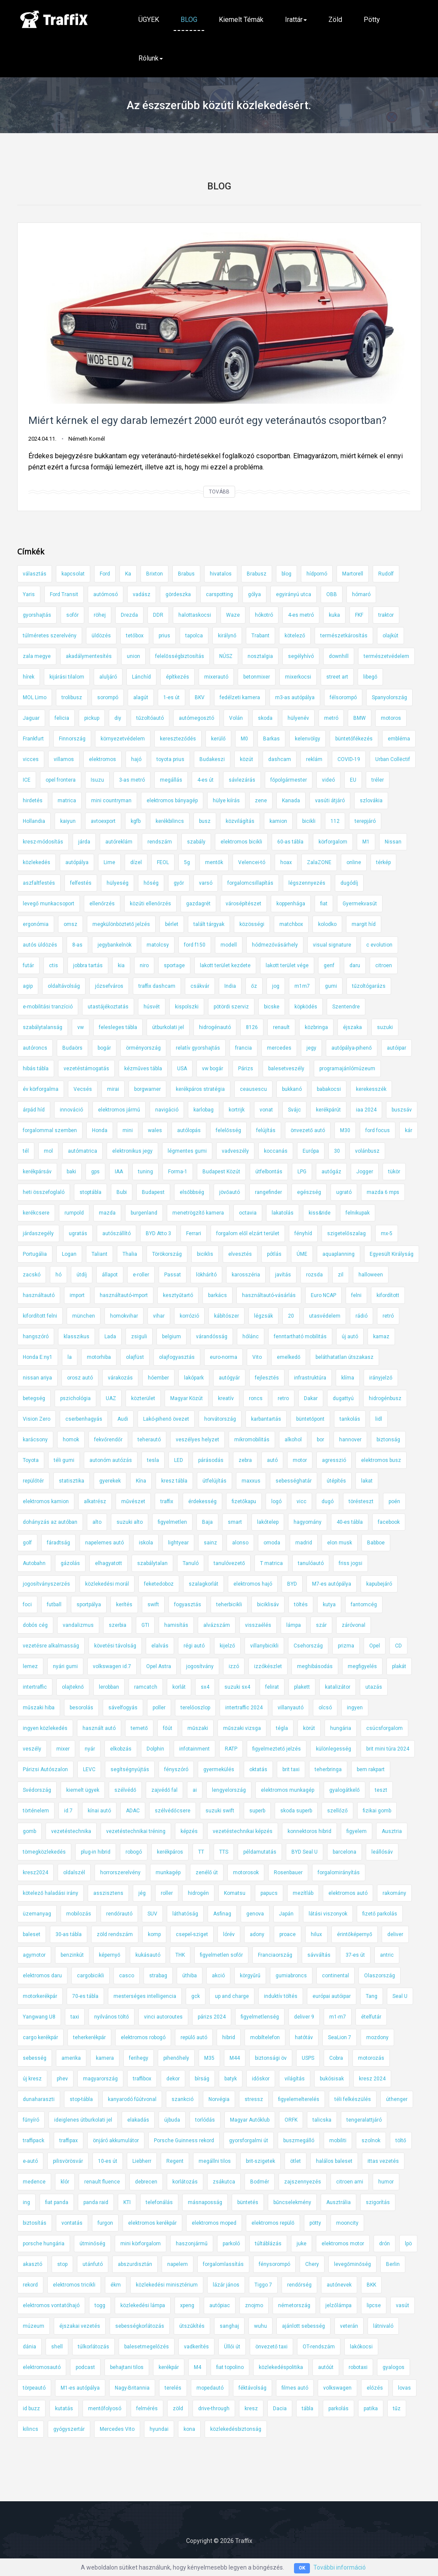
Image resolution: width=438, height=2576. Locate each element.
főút (167, 1728)
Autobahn (34, 1563)
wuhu (260, 2326)
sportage (174, 965)
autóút (326, 2367)
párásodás (211, 1460)
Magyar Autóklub (250, 2120)
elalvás (159, 1646)
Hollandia (34, 821)
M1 (366, 842)
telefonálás (159, 2202)
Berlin (393, 2264)
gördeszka (178, 594)
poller (159, 1708)
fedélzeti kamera (240, 697)
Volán (236, 718)
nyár (90, 1749)
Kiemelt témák (241, 19)
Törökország (167, 1254)
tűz (397, 2408)
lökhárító (206, 1275)
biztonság (388, 1440)
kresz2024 (35, 1873)
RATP (231, 1749)
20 (291, 1316)
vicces (31, 759)
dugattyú (343, 1398)
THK (180, 1955)
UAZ (111, 1398)
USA (182, 1069)
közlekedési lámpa (142, 2305)
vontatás (72, 2223)
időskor (261, 2079)
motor (300, 1460)
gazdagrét (198, 904)
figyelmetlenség (260, 2017)
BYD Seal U (304, 1852)
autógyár (229, 1378)
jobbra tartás (88, 965)
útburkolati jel (168, 1027)
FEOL (163, 862)
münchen (83, 1316)
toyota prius (170, 759)
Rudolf (386, 574)
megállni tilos (215, 2161)
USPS (308, 2058)
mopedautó (210, 2388)
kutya (329, 1605)
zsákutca (224, 2182)
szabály (196, 842)
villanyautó (290, 1708)
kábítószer (226, 1316)
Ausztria (392, 1831)
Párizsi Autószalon (45, 1769)
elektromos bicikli (241, 842)
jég (142, 1893)
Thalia (130, 1254)
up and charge (232, 1996)
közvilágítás (240, 821)
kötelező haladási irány (50, 1893)
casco (126, 1976)
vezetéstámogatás (86, 1069)
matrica (67, 801)
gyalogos (393, 2367)
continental (335, 1976)
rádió (361, 1316)
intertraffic (35, 1687)
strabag (158, 1976)
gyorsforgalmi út (248, 2141)
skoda (265, 718)
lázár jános (226, 2285)
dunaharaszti (39, 2099)
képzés (189, 1831)
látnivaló (383, 2326)
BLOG (189, 19)
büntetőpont (310, 1419)
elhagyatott (108, 1563)
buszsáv (402, 1110)
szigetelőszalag (346, 1233)
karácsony (35, 1440)
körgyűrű (250, 1976)
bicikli (308, 821)
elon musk (339, 1543)
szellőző (337, 1811)
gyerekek (110, 1481)
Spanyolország (389, 697)
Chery (312, 2264)
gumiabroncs (291, 1976)
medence (34, 2182)
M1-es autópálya (80, 2388)
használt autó (99, 1728)
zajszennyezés (302, 2182)
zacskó (31, 1275)
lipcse (374, 2305)
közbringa (316, 1027)
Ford (105, 574)
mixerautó (216, 677)
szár (321, 1625)
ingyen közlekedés (45, 1728)
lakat (367, 1481)
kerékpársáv (37, 1172)
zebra (245, 1460)
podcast (85, 2367)
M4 (197, 2367)
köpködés (305, 1007)
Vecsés (83, 1089)
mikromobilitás (252, 1440)
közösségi (251, 924)
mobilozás (78, 1914)
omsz (70, 924)
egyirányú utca (293, 594)
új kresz (32, 2079)
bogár (104, 1048)
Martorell (352, 574)
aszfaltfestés (39, 883)
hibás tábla (36, 1069)
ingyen (355, 1708)
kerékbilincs (170, 821)
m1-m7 (337, 2017)
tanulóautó (311, 1563)
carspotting (219, 594)
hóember (158, 1378)
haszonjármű (192, 2244)
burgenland (144, 1213)
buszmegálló (298, 2141)
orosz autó (80, 1378)
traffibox (142, 2079)
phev (62, 2079)
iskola (146, 1543)
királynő (227, 636)
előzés (375, 2388)
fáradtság (58, 1543)
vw (80, 1027)
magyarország (100, 2079)
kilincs (30, 2429)
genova (255, 1914)
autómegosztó (196, 718)
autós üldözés (40, 945)
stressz (254, 2099)
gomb (29, 1831)
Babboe (376, 1543)
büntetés (247, 2202)
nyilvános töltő (111, 2017)
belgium (171, 1337)
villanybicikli (264, 1646)
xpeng (187, 2305)
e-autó (30, 2161)
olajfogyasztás (177, 1357)
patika (371, 2408)
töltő (400, 2141)
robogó (134, 1852)
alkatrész (95, 1501)
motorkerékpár (40, 1996)
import (77, 1295)
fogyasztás (187, 1605)
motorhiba (99, 1357)
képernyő (109, 1955)
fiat (324, 904)
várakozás (120, 1378)
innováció (71, 1110)
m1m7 (302, 986)
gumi (331, 986)
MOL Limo (34, 697)
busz (205, 821)
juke (301, 2244)
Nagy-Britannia (132, 2388)
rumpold (74, 1213)
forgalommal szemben (50, 1130)
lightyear (178, 1543)
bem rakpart (371, 1769)
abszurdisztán (135, 2264)
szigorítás (378, 2202)
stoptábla (90, 1192)
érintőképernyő (354, 1934)
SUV (152, 1914)
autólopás (189, 1130)
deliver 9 (304, 2017)
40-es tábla (350, 1522)
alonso (240, 1543)
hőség (151, 883)
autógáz (331, 1172)
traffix (166, 1501)
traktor (386, 615)
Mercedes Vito (117, 2429)
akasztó (32, 2264)
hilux (316, 1934)
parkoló (231, 2244)
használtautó (39, 1295)
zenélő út (207, 1873)
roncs (256, 1398)
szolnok (370, 2141)
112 (335, 821)
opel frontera (61, 780)
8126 (252, 1027)
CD (398, 1646)
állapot (110, 1275)
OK (302, 2568)
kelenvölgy (307, 739)
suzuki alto (129, 1522)
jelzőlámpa (338, 2305)
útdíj (82, 1275)
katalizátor (337, 1687)
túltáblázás (268, 2244)
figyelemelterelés (298, 2099)
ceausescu (253, 1089)
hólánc (250, 1337)
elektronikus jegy (132, 1151)
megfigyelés (362, 1666)
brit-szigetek (260, 2161)
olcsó (325, 1708)
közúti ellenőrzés (150, 904)
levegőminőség (352, 2264)
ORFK (291, 2120)
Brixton (154, 574)
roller (167, 1893)
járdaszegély (38, 1233)
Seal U (399, 1996)
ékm (115, 2285)
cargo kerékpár (40, 2037)
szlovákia (371, 801)
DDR (158, 615)
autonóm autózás (110, 1460)
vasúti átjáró (330, 801)
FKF (359, 615)
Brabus (186, 574)
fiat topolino (230, 2367)
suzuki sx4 (237, 1687)
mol (48, 1151)
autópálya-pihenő (351, 1048)
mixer (63, 1749)
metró (331, 718)
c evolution (379, 945)
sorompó (107, 697)
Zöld (335, 19)
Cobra (336, 2058)
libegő (370, 677)
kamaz (381, 1337)
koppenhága (290, 904)
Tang (371, 1996)
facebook (389, 1522)
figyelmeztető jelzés (276, 1749)
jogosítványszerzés (46, 1584)
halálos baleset (334, 2161)
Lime (109, 862)
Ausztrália (338, 2202)
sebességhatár (294, 1481)
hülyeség (118, 883)
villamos (64, 759)
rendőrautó (119, 1914)
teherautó (149, 1440)
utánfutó (93, 2264)
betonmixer (256, 677)
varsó (205, 883)
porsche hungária (43, 2244)
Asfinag (222, 1914)
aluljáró (108, 677)
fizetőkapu (244, 1501)
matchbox (291, 924)
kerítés (124, 1605)
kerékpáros (170, 1852)
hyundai (159, 2429)
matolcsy (158, 945)
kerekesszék (371, 1089)
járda (84, 842)
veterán (349, 2326)
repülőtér (33, 1481)
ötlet (295, 2161)
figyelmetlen (172, 1522)
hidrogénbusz (385, 1398)
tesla (153, 1460)
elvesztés (240, 1254)
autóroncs (35, 1048)
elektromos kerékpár (152, 2223)
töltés (301, 1605)
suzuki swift (219, 1811)
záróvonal (353, 1625)
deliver (395, 1934)
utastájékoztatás (108, 1007)
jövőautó (229, 1192)
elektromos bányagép (172, 801)
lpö (408, 2244)
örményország (143, 1048)
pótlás (274, 1254)
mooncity (347, 2223)
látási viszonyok (328, 1914)
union (133, 656)
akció (218, 1976)
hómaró (361, 594)
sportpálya (89, 1605)
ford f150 (194, 945)
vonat (266, 1110)
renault (281, 1027)
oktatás (258, 1769)
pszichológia (75, 1398)
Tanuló (191, 1563)
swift (153, 1605)
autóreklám (118, 842)
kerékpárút (328, 1110)
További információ (339, 2567)
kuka (334, 615)
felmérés (147, 2408)
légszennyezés (306, 883)
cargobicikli (90, 1976)
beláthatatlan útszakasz (344, 1357)
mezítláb (303, 1893)
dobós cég (35, 1625)
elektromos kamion (46, 1501)
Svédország (37, 1790)
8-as (77, 945)
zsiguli (139, 1337)
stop (62, 2264)
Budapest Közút (221, 1172)
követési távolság (115, 1646)
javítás (283, 1275)
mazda (107, 1213)
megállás (171, 780)
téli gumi (64, 1460)
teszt (381, 1790)
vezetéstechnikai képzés (243, 1831)
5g (187, 862)
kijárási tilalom (66, 677)
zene (261, 801)
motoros (391, 718)
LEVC (89, 1769)
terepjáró (365, 821)
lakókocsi (361, 2347)
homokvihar (124, 1316)
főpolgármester (288, 780)
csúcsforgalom (384, 1728)
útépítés (336, 1481)
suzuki (385, 1027)
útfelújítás (214, 1481)
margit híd (364, 924)
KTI (127, 2202)
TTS (223, 1852)
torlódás (205, 2120)
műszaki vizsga (242, 1728)
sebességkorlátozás (139, 2326)
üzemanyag (37, 1914)
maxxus (251, 1481)
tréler (377, 780)
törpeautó (34, 2388)
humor (386, 2182)
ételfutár (371, 2017)
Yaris (29, 594)
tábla (307, 2408)
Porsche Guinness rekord (184, 2141)
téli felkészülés (352, 2099)
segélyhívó (301, 656)
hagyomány (308, 1522)
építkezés (177, 677)
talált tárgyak (208, 924)
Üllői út (232, 2347)
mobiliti (337, 2141)
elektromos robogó (143, 2037)
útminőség (92, 2244)
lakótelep (268, 1522)
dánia (29, 2347)
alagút (140, 697)
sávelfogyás (123, 1708)
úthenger (396, 2099)
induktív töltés (280, 1996)
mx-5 (386, 1233)
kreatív (226, 1398)
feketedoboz (159, 1584)
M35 (209, 2058)
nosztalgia (260, 656)
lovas (404, 2388)
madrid (303, 1543)
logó (276, 1501)
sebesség (34, 2058)
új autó (350, 1337)
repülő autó (194, 2037)
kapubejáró (379, 1584)
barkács (217, 1295)
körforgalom (333, 842)
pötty (315, 2223)
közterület (143, 1398)
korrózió (189, 1316)
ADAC (133, 1811)
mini (128, 1130)
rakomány (394, 1893)
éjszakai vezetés (79, 2326)
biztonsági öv (271, 2058)
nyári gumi (65, 1666)
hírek (28, 677)
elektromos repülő (272, 2223)
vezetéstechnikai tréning (135, 1831)
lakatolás (283, 1213)
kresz (251, 2408)
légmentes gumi (187, 1151)
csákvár (199, 986)
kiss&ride (320, 1213)
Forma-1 (177, 1172)
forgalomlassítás (223, 2264)
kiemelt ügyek (82, 1790)
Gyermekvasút (360, 904)
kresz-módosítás (43, 842)
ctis (53, 965)
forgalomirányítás (339, 1873)
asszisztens (108, 1893)
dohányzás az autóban (50, 1522)
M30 (345, 1130)
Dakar (311, 1398)
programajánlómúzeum (347, 1069)
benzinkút (72, 1955)
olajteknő (73, 1687)
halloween (370, 1275)
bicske (271, 1007)
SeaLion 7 (339, 2037)
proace (287, 1934)
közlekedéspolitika (281, 2367)
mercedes (279, 1048)
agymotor (34, 1955)
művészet (133, 1501)
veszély (32, 1749)
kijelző (227, 1646)
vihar (159, 1316)
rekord (30, 2285)
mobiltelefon (265, 2037)
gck (195, 1996)
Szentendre (346, 1007)
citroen (383, 965)
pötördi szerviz (231, 1007)
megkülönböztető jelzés (121, 924)
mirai (113, 1089)
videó (328, 780)
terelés (173, 2388)
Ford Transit (64, 594)
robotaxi (358, 2367)
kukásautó (147, 1955)
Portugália (35, 1254)
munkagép (168, 1873)
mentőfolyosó (104, 2408)
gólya (254, 594)
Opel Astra (158, 1666)
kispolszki (187, 1007)
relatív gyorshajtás (198, 1048)
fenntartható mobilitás (300, 1337)
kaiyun (68, 821)
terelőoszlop (195, 1708)
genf (329, 965)
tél (26, 1151)
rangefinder (268, 1192)
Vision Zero (36, 1419)
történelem (36, 1811)
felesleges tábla (118, 1027)
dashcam (279, 759)
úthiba (189, 1976)
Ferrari (193, 1233)
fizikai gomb (377, 1811)
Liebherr (141, 2161)
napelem (177, 2264)
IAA (119, 1172)
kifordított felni (40, 1316)
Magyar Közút (186, 1398)
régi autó (194, 1646)
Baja (207, 1522)
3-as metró (132, 780)
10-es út (107, 2161)
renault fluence (102, 2182)
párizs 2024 (212, 2017)
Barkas (271, 739)
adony (257, 1934)
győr (179, 883)
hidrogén (198, 1893)
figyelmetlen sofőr (221, 1955)
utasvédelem (324, 1316)
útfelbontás (268, 1172)
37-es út (355, 1955)
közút (246, 759)
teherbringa (328, 1769)
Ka (128, 574)
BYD (292, 1584)
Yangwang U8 (39, 2017)
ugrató (344, 1192)
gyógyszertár (69, 2429)
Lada (110, 1337)
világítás (295, 2079)
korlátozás (185, 2182)
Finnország (72, 739)
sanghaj (229, 2326)
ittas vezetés (383, 2161)
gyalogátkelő (344, 1790)
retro (283, 1398)
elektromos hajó (252, 1584)
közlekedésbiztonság (235, 2429)
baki (71, 1172)
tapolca (194, 636)
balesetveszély (286, 1069)
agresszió (334, 1460)
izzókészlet (268, 1666)
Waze (233, 615)
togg (100, 2305)
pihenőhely (176, 2058)
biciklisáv (268, 1605)
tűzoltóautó (150, 718)
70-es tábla (85, 1996)
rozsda (314, 1275)
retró (388, 1316)
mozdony (377, 2037)
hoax (286, 862)
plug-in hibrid (95, 1852)
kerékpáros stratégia (200, 1089)
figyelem (356, 1831)
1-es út (171, 697)
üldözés (101, 636)
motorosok (246, 1873)
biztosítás (34, 2223)
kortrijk (237, 1110)
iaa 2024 (366, 1110)
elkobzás (121, 1749)
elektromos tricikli (74, 2285)
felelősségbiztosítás (179, 656)
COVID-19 (348, 759)
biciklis (205, 1254)
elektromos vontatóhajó (51, 2305)
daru (354, 965)
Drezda (129, 615)
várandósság (211, 1337)
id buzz (31, 2408)
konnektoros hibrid (309, 1831)
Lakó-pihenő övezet (166, 1419)
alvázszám (216, 1625)
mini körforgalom (140, 2244)
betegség (34, 1398)
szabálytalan (152, 1563)
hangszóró (36, 1337)
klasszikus (76, 1337)
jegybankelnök (115, 945)
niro (144, 965)
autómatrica (82, 1151)
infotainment (194, 1749)
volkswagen (337, 2388)
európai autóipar (331, 1996)
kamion (278, 821)
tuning (145, 1172)
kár (408, 1130)
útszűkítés (192, 2326)
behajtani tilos (127, 2367)
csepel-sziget (192, 1934)
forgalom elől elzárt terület (247, 1233)
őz (254, 986)
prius (164, 636)
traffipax (68, 2141)
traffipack (33, 2141)
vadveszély (235, 1151)
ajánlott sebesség (303, 2326)
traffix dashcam (156, 986)
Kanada (291, 801)
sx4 (205, 1687)
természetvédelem (386, 656)
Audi (122, 1419)
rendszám (159, 842)
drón (384, 2244)
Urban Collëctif (392, 759)
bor (320, 1440)
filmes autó (295, 2388)
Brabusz (256, 574)
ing (26, 2202)
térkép (383, 862)
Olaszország (379, 1976)
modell (229, 945)
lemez (30, 1666)
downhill (339, 656)
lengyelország (229, 1790)
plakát (399, 1666)
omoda (271, 1543)
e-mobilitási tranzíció (48, 1007)
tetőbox (135, 636)
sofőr (72, 615)
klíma (347, 1378)
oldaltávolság (64, 986)
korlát (179, 1687)
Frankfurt (33, 739)
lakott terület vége (287, 965)
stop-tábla (81, 2099)
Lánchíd (141, 677)
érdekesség (202, 1501)
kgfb (136, 821)
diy (117, 718)
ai (195, 1790)
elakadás (138, 2120)
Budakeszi (212, 759)
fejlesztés (267, 1378)
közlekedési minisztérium (167, 2285)
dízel (136, 862)
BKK (371, 2285)
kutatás (64, 2408)
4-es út (205, 780)
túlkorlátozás (93, 2347)
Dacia (280, 2408)
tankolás (350, 1419)
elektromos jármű (119, 1110)
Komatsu (234, 1893)
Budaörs (72, 1048)
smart (235, 1522)
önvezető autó (308, 1130)
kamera (105, 2058)
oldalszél (74, 1873)
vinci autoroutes (163, 2017)
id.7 (68, 1811)
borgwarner (147, 1089)
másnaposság (205, 2202)
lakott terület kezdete (225, 965)
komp (154, 1934)
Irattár (296, 19)
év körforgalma (40, 1089)
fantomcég (364, 1605)
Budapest (153, 1192)
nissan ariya (37, 1378)
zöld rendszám (115, 1934)
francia (243, 1048)
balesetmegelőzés (146, 2347)
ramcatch (145, 1687)
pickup (91, 718)
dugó (328, 1501)
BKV (200, 697)
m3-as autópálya (295, 697)
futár (28, 965)
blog (286, 574)
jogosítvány (200, 1666)
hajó (136, 759)
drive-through (214, 2408)
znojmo (254, 2305)
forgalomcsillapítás (250, 883)
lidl (378, 1419)
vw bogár (212, 1069)
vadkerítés (196, 2347)
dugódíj (349, 883)
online (353, 862)
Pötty (372, 19)
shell (57, 2347)
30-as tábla (68, 1934)
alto (96, 1522)
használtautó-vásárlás (269, 1295)
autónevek (339, 2285)
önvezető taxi (271, 2347)
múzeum (33, 2326)
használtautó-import (124, 1295)
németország (294, 2305)
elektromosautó (42, 2367)
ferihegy (138, 2058)
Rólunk (150, 58)
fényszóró (176, 1769)
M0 (244, 739)
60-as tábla (290, 842)
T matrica (271, 1563)
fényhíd (303, 1233)
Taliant (99, 1254)
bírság (202, 2079)
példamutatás (259, 1852)
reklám (314, 759)
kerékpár (169, 2367)
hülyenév (298, 718)
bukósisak (332, 2079)
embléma (399, 739)
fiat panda (56, 2202)
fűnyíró (31, 2120)
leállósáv (382, 1852)
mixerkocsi (298, 677)
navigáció (166, 1110)
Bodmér (259, 2182)
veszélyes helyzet (197, 1440)
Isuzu (97, 780)
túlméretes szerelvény (50, 636)
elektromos (102, 759)
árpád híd (34, 1110)
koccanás (276, 1151)
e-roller (141, 1275)
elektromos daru (42, 1976)
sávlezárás (242, 780)
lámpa (293, 1625)
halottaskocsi (194, 615)
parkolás (338, 2408)
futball (54, 1605)
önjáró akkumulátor (116, 2141)
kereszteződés (178, 739)
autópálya (77, 862)
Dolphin (155, 1749)
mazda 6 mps (383, 1192)
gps (95, 1172)
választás (34, 574)
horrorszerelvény (120, 1873)
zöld (178, 2408)
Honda (99, 1130)
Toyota (31, 1460)
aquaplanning (338, 1254)
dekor (173, 2079)
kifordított (388, 1295)
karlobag (203, 1110)
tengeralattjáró (364, 2120)
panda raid (95, 2202)
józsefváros (109, 986)
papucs (269, 1893)
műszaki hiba (39, 1708)
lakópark (194, 1378)
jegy (311, 1048)
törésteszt (361, 1501)
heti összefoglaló (43, 1192)
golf (27, 1543)
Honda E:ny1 (37, 1357)
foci (27, 1605)
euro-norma (223, 1357)
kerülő (218, 739)
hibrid (228, 2037)
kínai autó (99, 1811)
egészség (309, 1192)
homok (71, 1440)
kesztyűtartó (178, 1295)
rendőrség (299, 2285)
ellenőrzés (102, 904)
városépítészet (243, 904)
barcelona (344, 1852)
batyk (230, 2079)
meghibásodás (315, 1666)
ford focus (377, 1130)
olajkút (390, 636)
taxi (74, 2017)
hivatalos (221, 574)
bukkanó (292, 1089)
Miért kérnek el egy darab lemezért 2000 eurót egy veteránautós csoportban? (207, 420)
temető (139, 1728)
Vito (257, 1357)
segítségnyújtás (129, 1769)
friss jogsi (350, 1563)
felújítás (266, 1130)
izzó (234, 1666)
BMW (359, 718)
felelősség (228, 1130)
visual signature (332, 945)
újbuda (172, 2120)
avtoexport (103, 821)
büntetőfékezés (354, 739)
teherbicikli (229, 1605)
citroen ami (349, 2182)
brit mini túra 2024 (387, 1749)
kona (189, 2429)
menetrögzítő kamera (198, 1213)
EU (353, 780)
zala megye (37, 656)
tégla (282, 1728)
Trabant (260, 636)
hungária (340, 1728)
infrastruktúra (310, 1378)
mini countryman (111, 801)
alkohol (293, 1440)
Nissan (393, 842)
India (230, 986)
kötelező (295, 636)
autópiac (219, 2305)
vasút (402, 2305)
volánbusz (367, 1151)
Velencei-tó (251, 862)
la (69, 1357)
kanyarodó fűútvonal (132, 2099)
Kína (141, 1481)
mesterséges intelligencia (144, 1996)
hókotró (264, 615)
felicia (62, 718)
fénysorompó (274, 2264)
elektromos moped (214, 2223)
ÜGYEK (148, 19)
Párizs (245, 1069)
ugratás (78, 1233)
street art (337, 677)
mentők (214, 862)
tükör (394, 1172)
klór (65, 2182)
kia (121, 965)
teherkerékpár (89, 2037)
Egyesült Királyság (391, 1254)
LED (178, 1460)
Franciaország (275, 1955)
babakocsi (329, 1089)
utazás (373, 1687)
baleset (31, 1934)
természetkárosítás (344, 636)
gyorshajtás (37, 615)
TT (201, 1852)
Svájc (294, 1110)
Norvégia (219, 2099)
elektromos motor (343, 2244)
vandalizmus (78, 1625)
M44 (235, 2058)
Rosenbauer (288, 1873)
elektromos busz (381, 1460)
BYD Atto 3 (158, 1233)
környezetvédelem (123, 739)
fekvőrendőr (108, 1440)
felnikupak (358, 1213)
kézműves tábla (143, 1069)
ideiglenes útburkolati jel (83, 2120)
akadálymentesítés (89, 656)
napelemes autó (104, 1543)
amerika (71, 2058)
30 (337, 1151)
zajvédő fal (164, 1790)
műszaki (197, 1728)
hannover (350, 1440)
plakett (302, 1687)
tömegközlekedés (44, 1852)
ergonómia (36, 924)
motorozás (371, 2058)
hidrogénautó (215, 1027)
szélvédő (125, 1790)
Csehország (308, 1646)
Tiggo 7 (263, 2285)
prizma (346, 1646)
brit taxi (291, 1769)
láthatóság (185, 1914)
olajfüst (135, 1357)
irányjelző (380, 1378)
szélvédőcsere (172, 1811)
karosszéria (246, 1275)
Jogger (364, 1172)
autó (272, 1460)
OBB (331, 594)
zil (340, 1275)
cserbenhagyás (83, 1419)
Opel (374, 1646)
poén (394, 1501)
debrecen (146, 2182)
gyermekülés (218, 1769)
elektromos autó (348, 1893)
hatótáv (304, 2037)
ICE (27, 780)
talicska (321, 2120)
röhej (100, 615)
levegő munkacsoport (48, 904)
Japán (286, 1914)
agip (28, 986)
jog (275, 986)
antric (387, 1955)
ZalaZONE (319, 862)
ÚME (302, 1254)
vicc (301, 1501)
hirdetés (33, 801)
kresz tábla (174, 1481)
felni (356, 1295)
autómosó (105, 594)
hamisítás (176, 1625)
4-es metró (301, 615)
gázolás (70, 1563)
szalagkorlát (203, 1584)
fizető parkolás (379, 1914)
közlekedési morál (107, 1584)
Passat (172, 1275)
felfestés (81, 883)
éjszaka (352, 1027)
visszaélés (258, 1625)
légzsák (263, 1316)
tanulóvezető (229, 1563)
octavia (248, 1213)
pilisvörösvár (68, 2161)
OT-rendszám (319, 2347)
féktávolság (252, 2388)
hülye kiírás (226, 801)
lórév (229, 1934)
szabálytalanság (42, 1027)
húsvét (152, 1007)
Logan (69, 1254)
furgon (105, 2223)
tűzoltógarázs (369, 986)
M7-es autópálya (331, 1584)
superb (257, 1811)
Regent (175, 2161)
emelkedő (288, 1357)
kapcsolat (73, 574)
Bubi (121, 1192)
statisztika (71, 1481)
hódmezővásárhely (275, 945)
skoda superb (296, 1811)
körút (309, 1728)
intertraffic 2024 (244, 1708)
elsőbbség (192, 1192)
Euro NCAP (323, 1295)
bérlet (171, 924)
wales (155, 1130)
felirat (272, 1687)
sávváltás (319, 1955)
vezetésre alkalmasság (51, 1646)
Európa (311, 1151)
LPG (301, 1172)
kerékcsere (36, 1213)
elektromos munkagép (287, 1790)
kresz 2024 (372, 2079)
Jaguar (31, 718)
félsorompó (343, 697)
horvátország (220, 1419)
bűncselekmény (292, 2202)
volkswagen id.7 (112, 1666)
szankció (182, 2099)
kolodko (327, 924)
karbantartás (266, 1419)
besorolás (81, 1708)
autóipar (396, 1048)
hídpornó (316, 574)
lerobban (109, 1687)
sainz (210, 1543)
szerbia (117, 1625)
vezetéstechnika (71, 1831)
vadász (141, 594)
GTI (145, 1625)
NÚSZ (226, 656)
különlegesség (333, 1749)
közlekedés (36, 862)
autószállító (116, 1233)
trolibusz (71, 697)
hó (58, 1275)
